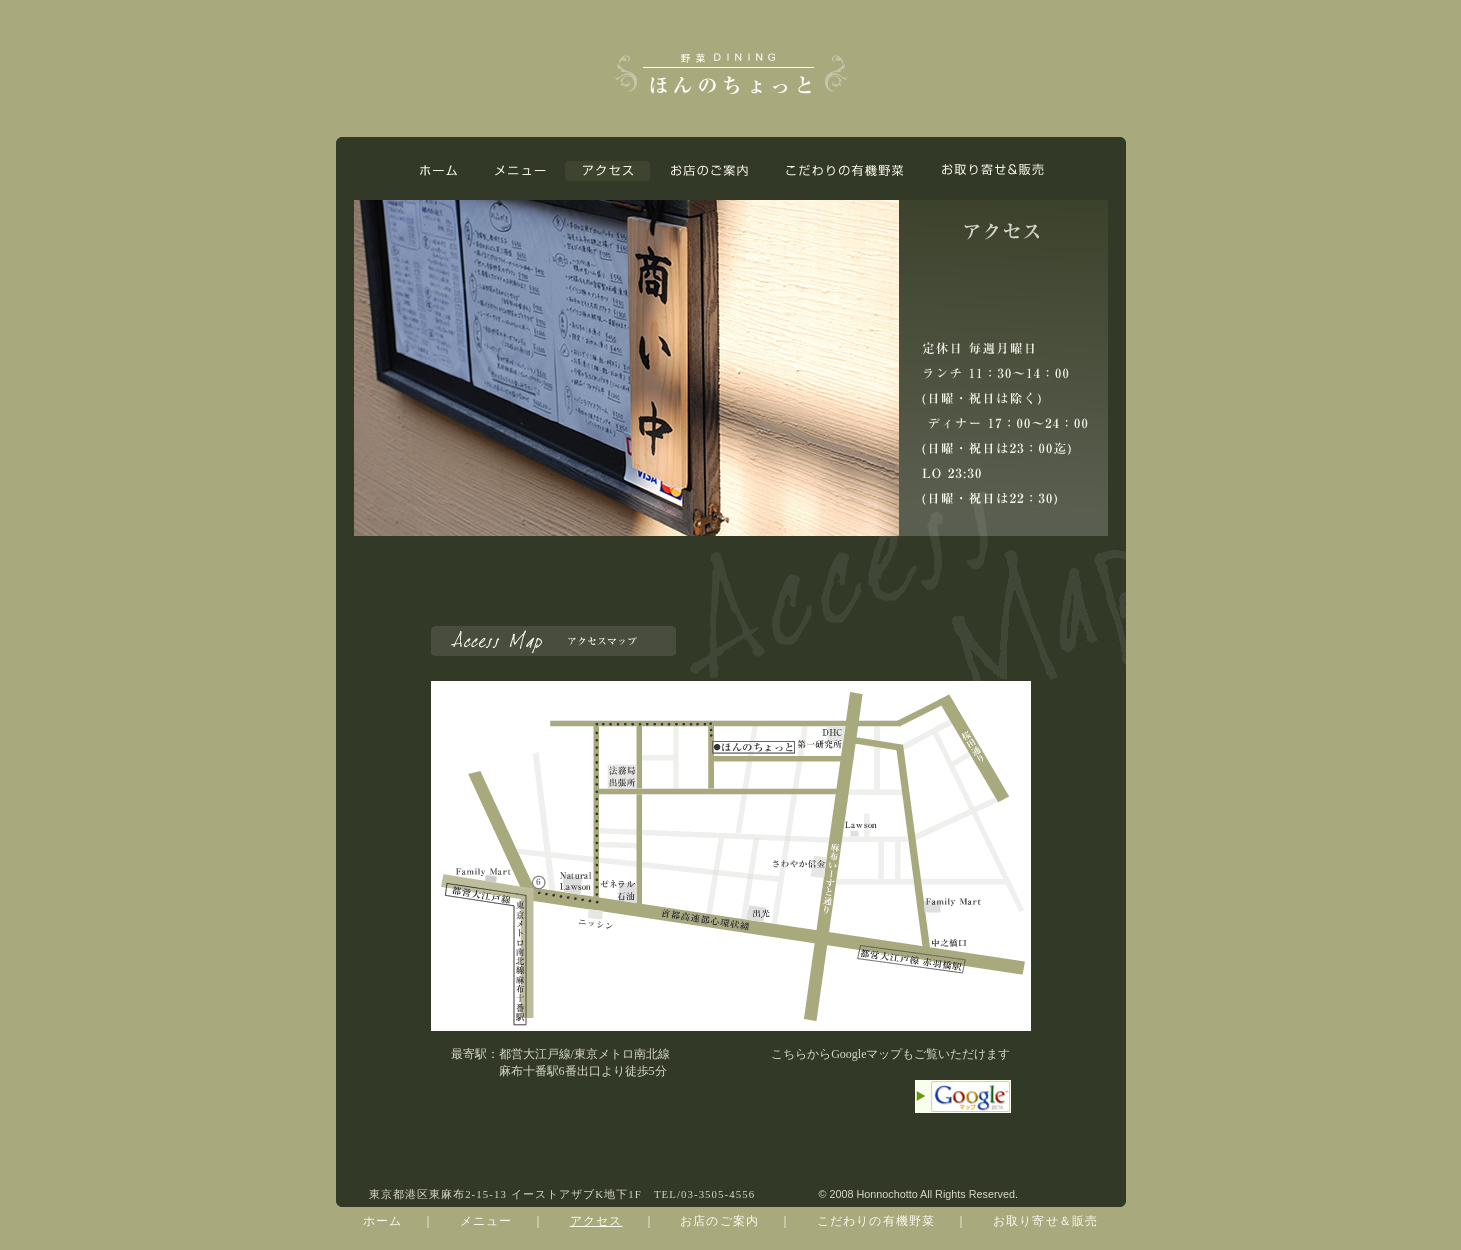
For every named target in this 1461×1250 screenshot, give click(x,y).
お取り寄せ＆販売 (1046, 1221)
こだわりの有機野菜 (876, 1221)
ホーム (383, 1221)
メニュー (486, 1221)
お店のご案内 (719, 1221)
